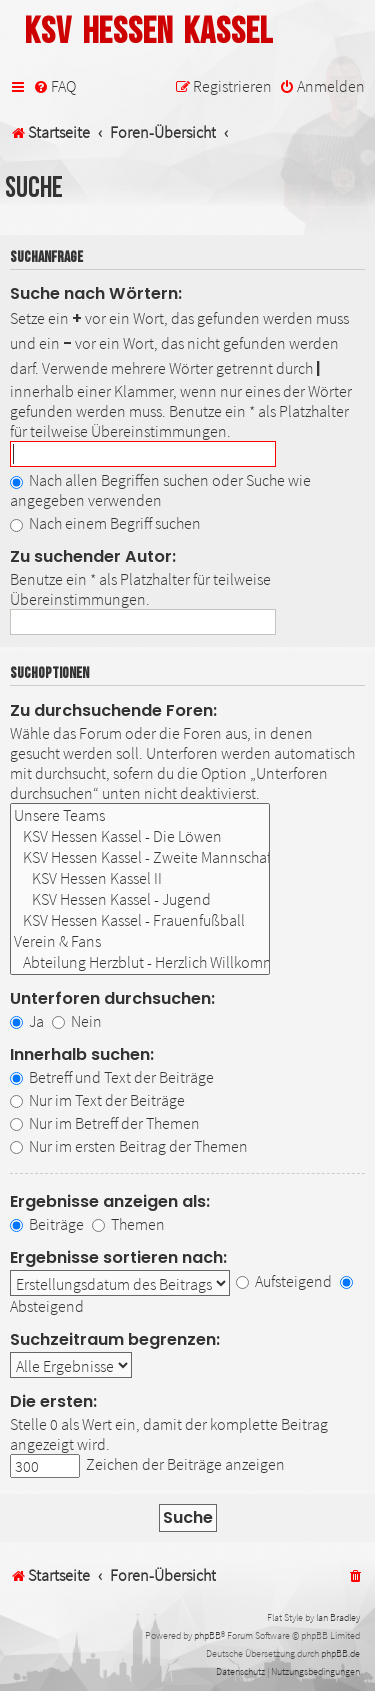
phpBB (207, 1635)
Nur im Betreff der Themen (105, 1123)
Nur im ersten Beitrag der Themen (129, 1146)
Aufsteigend (284, 1281)
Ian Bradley (338, 1617)
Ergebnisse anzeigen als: (110, 1201)
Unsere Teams (140, 815)
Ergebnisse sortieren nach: (118, 1257)
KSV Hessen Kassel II (140, 878)
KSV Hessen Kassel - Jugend (140, 899)
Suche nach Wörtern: (96, 293)
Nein (77, 1021)
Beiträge (47, 1224)
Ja (27, 1021)
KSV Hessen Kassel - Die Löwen (140, 836)
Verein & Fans (140, 941)
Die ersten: (53, 1401)
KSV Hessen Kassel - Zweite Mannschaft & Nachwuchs (140, 857)
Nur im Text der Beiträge (97, 1100)
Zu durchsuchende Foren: (113, 710)
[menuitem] (54, 86)
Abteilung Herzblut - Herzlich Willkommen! (140, 962)
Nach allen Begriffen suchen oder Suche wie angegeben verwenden (160, 490)
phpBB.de (340, 1653)
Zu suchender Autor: (93, 556)
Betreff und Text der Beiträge (112, 1077)
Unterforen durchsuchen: (112, 998)
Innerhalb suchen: (82, 1054)
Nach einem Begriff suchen (105, 523)
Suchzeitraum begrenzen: (115, 1339)
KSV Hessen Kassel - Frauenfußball (140, 920)
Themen (128, 1224)
